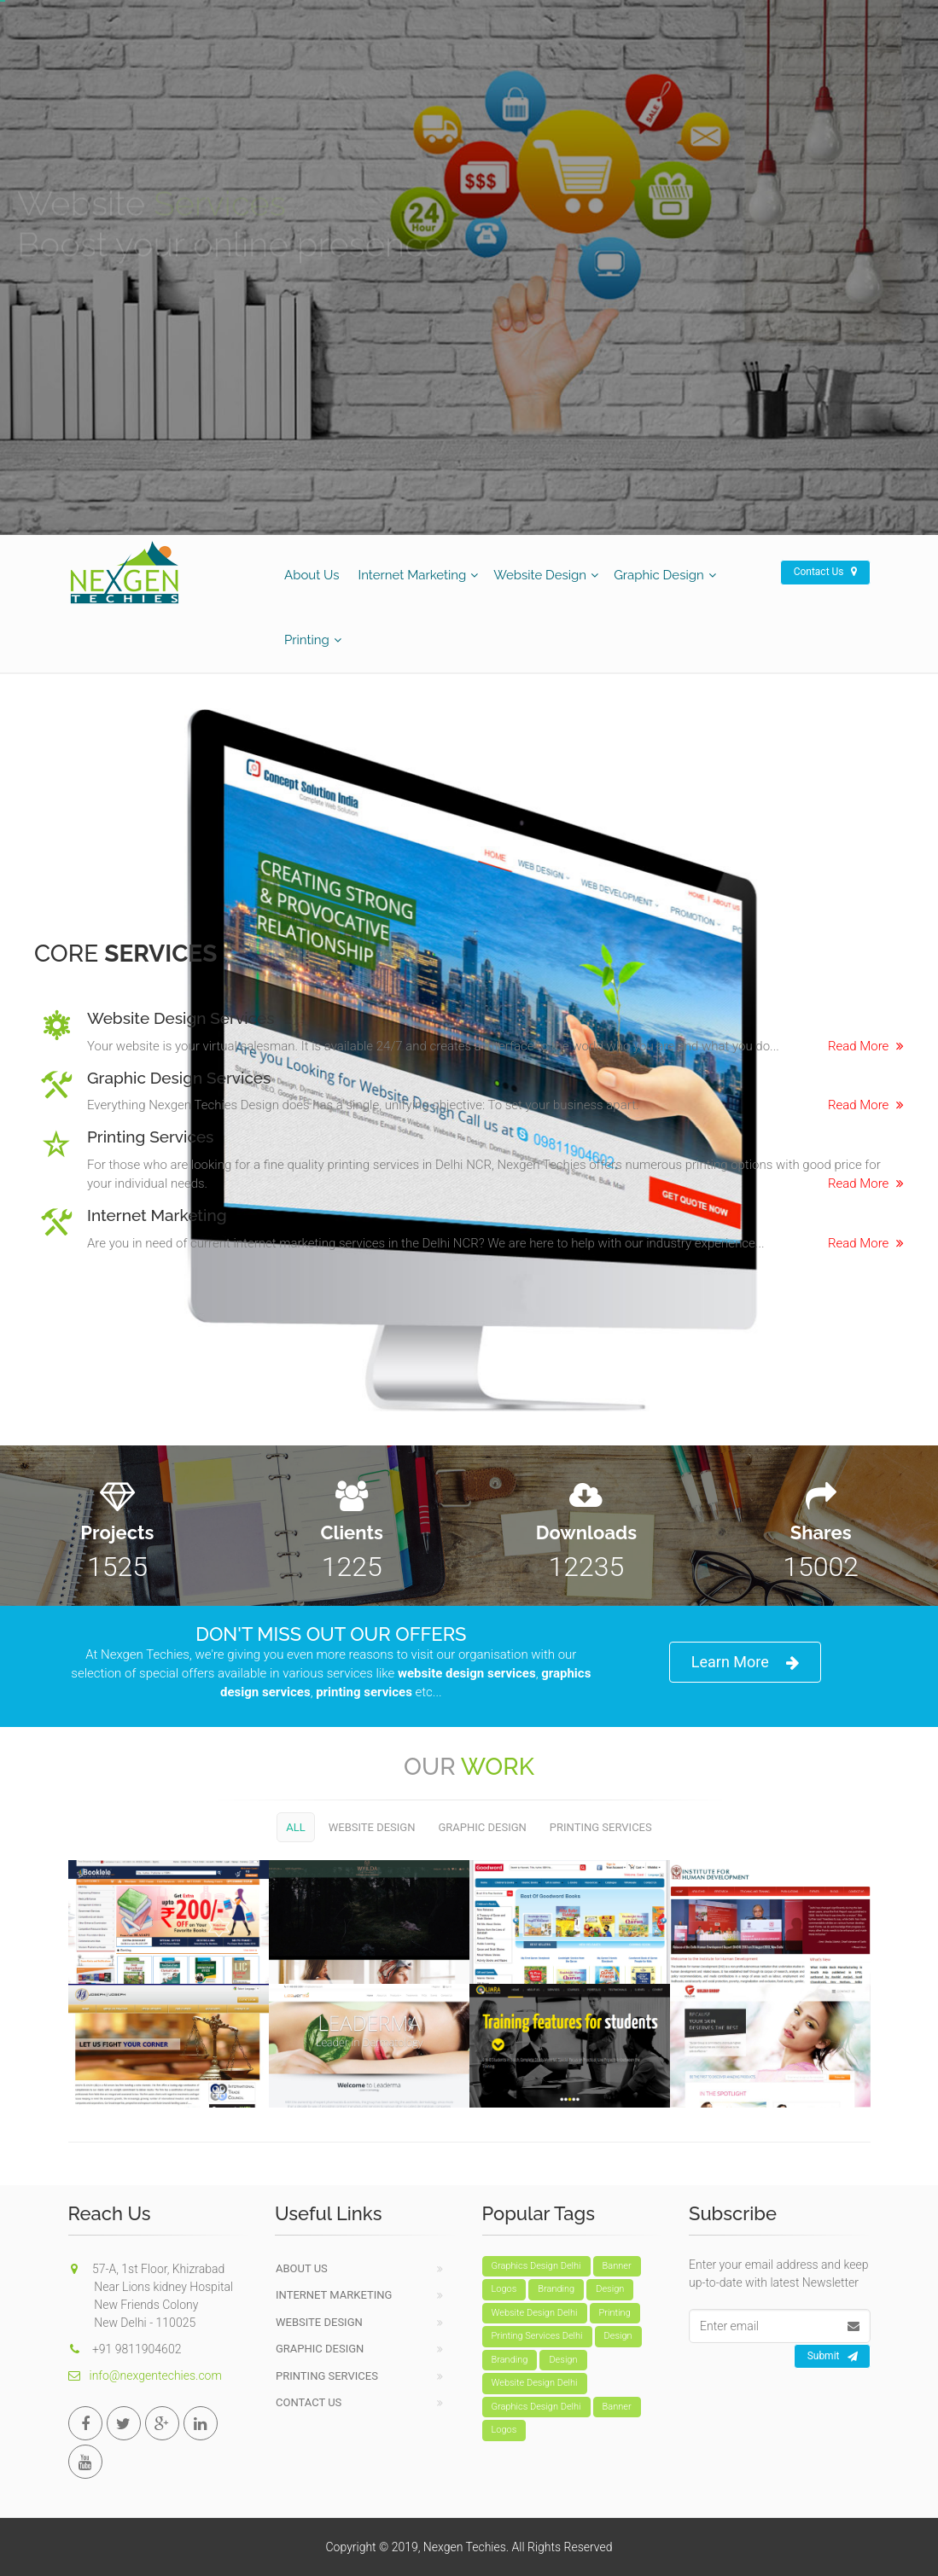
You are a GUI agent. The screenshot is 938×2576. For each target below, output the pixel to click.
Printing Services (601, 1827)
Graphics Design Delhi (536, 2265)
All (295, 1827)
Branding (556, 2288)
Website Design (539, 575)
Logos (504, 2288)
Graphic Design (659, 575)
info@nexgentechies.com (145, 2375)
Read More (866, 1046)
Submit (832, 2357)
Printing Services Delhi (537, 2335)
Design (610, 2288)
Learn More (745, 1663)
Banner (617, 2265)
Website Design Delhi (535, 2312)
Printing (306, 640)
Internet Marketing (412, 575)
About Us (311, 575)
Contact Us (825, 572)
